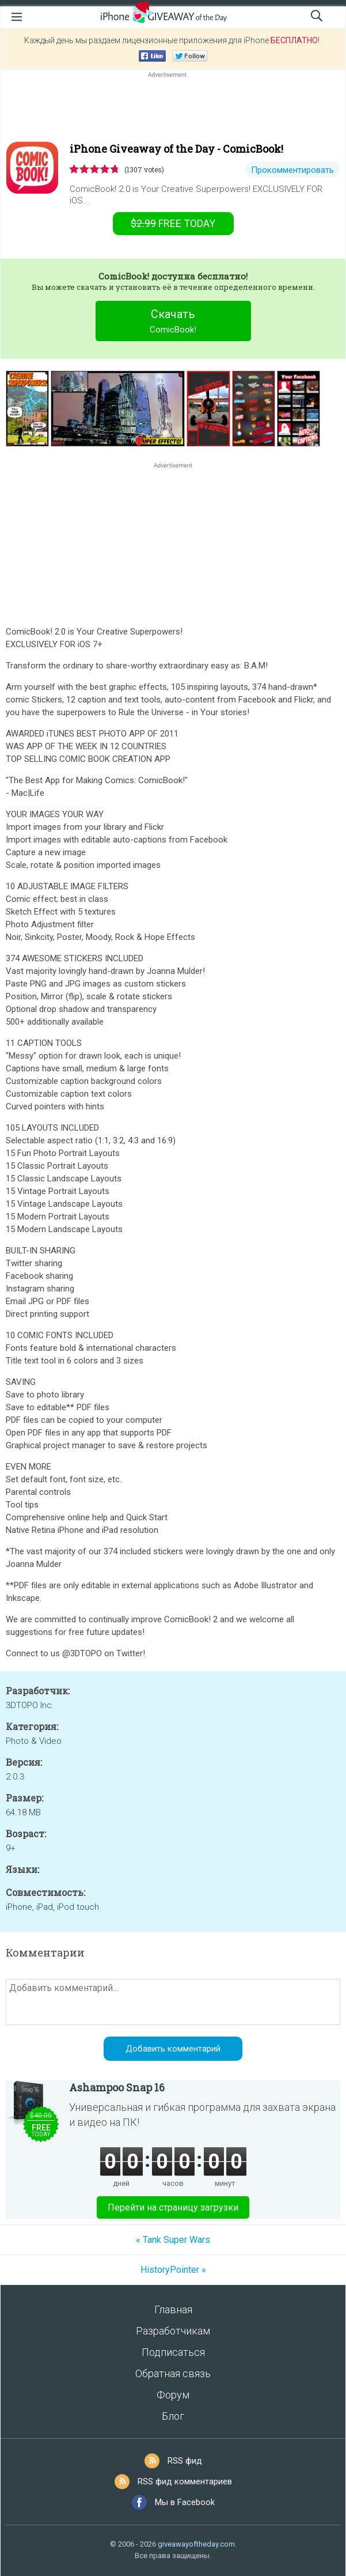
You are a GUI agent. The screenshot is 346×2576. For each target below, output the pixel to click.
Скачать (173, 322)
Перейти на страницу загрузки (173, 2207)
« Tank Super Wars (173, 2239)
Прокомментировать (292, 170)
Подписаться (173, 2352)
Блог (173, 2416)
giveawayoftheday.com (196, 2544)
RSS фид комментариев (185, 2481)
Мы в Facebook (185, 2502)
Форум (173, 2395)
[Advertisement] (173, 108)
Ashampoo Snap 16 (117, 2087)
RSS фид (185, 2461)
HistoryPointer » (173, 2269)
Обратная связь (173, 2373)
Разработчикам (173, 2331)
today (173, 223)
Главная (173, 2309)
